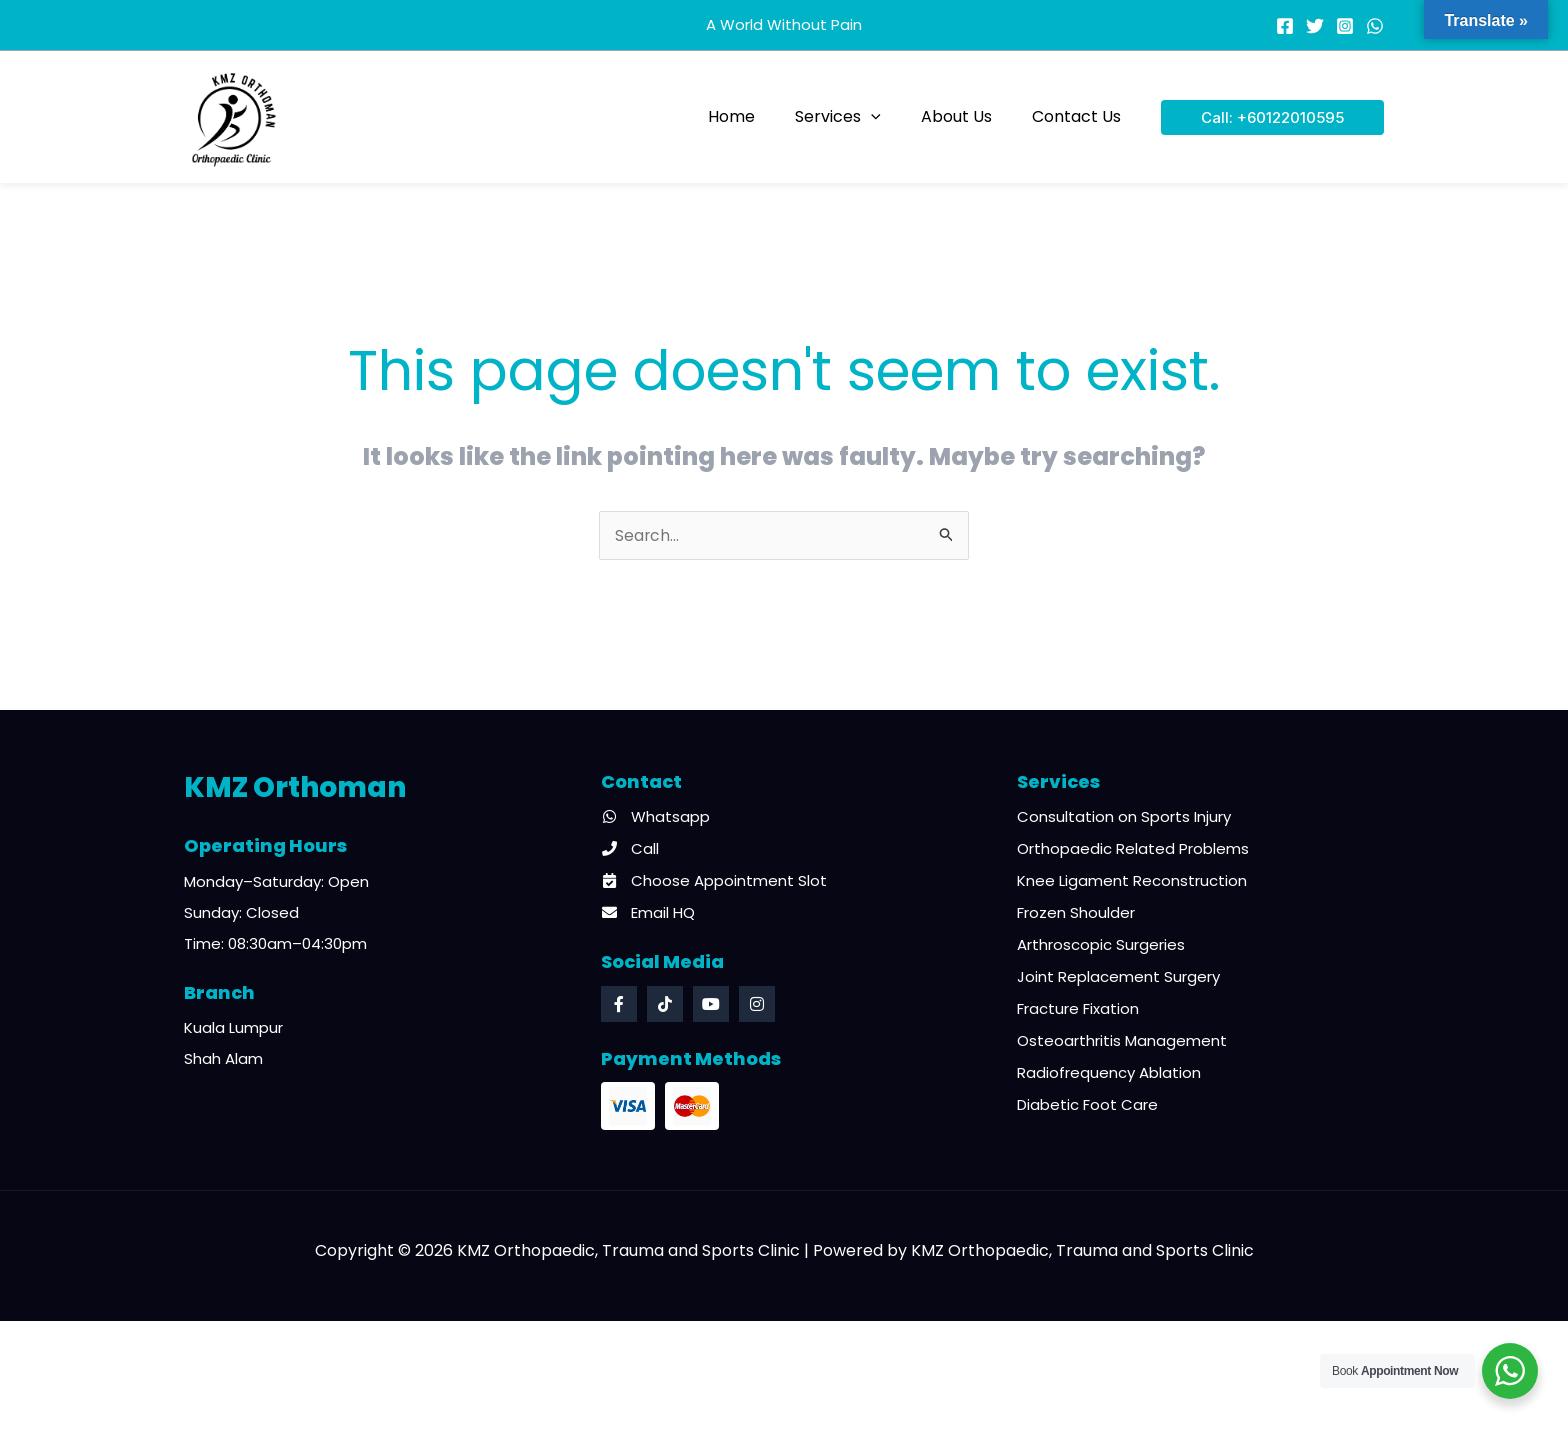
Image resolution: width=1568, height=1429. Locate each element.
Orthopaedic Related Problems (1133, 850)
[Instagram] (1345, 26)
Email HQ (648, 914)
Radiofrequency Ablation (1109, 1074)
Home (759, 116)
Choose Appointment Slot (714, 882)
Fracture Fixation (1078, 1010)
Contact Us (1080, 116)
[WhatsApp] (1375, 26)
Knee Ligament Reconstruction (1132, 882)
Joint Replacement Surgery (1118, 978)
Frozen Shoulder (1076, 914)
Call (630, 850)
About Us (968, 116)
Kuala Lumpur (233, 1029)
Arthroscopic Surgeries (1101, 946)
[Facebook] (1285, 26)
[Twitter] (1315, 26)
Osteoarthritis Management (1122, 1042)
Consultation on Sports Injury (1124, 818)
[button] (891, 116)
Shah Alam (223, 1060)
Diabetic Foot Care (1087, 1106)
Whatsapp (655, 818)
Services (858, 116)
